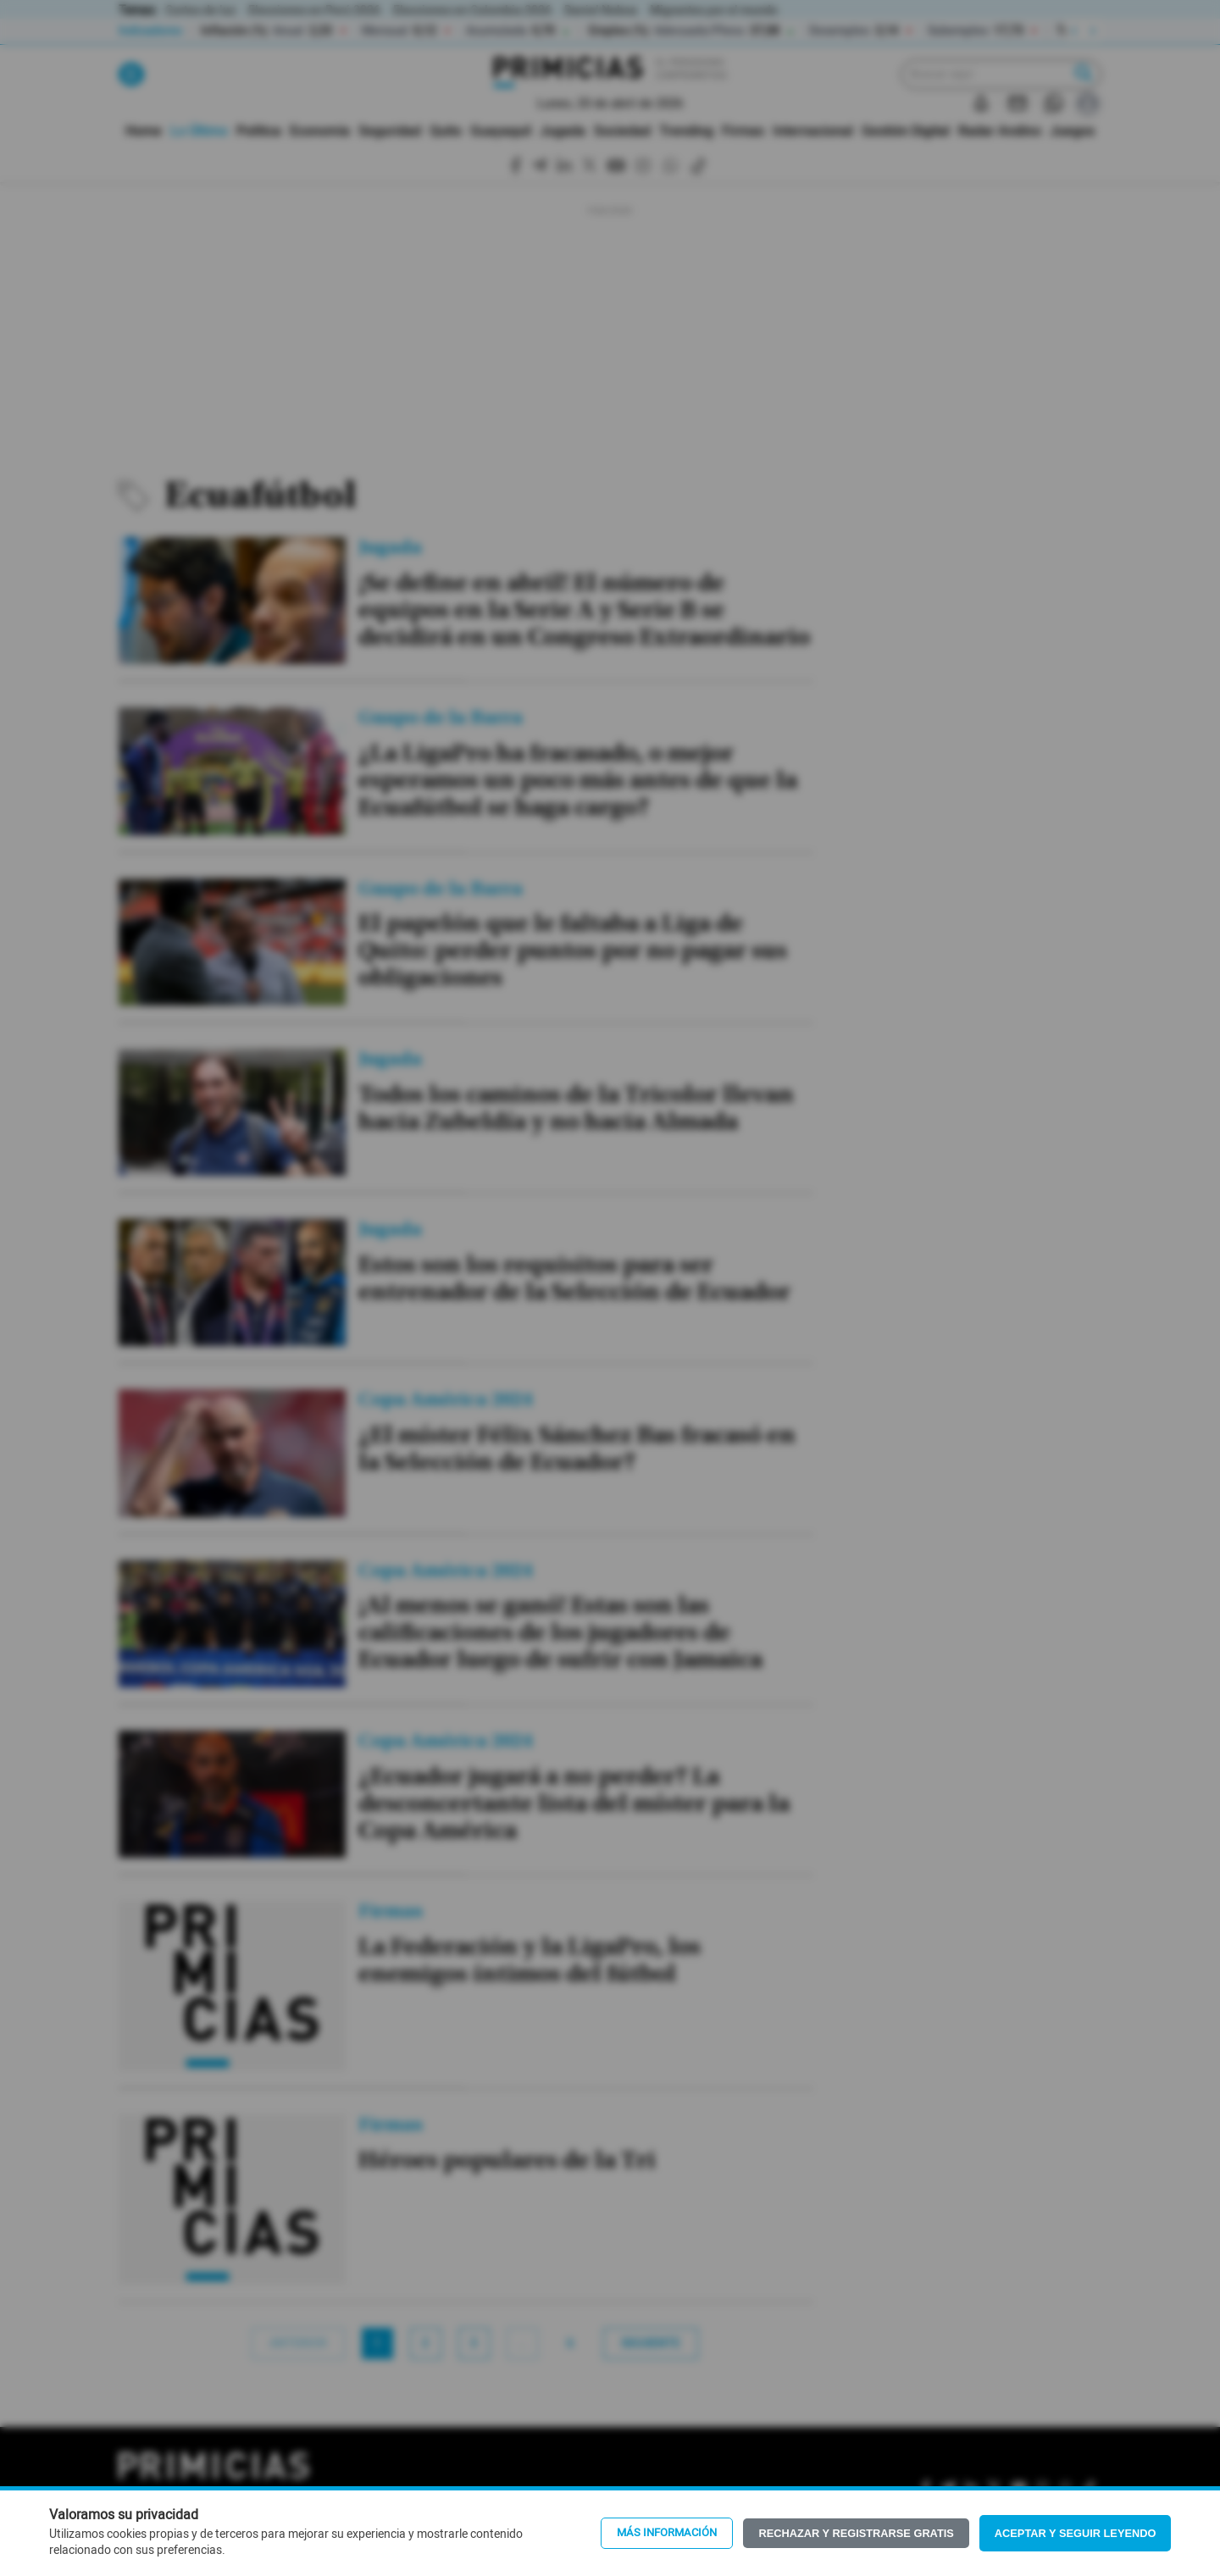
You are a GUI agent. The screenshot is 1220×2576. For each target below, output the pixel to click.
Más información (667, 2532)
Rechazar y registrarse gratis (855, 2533)
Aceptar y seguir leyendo (1075, 2533)
